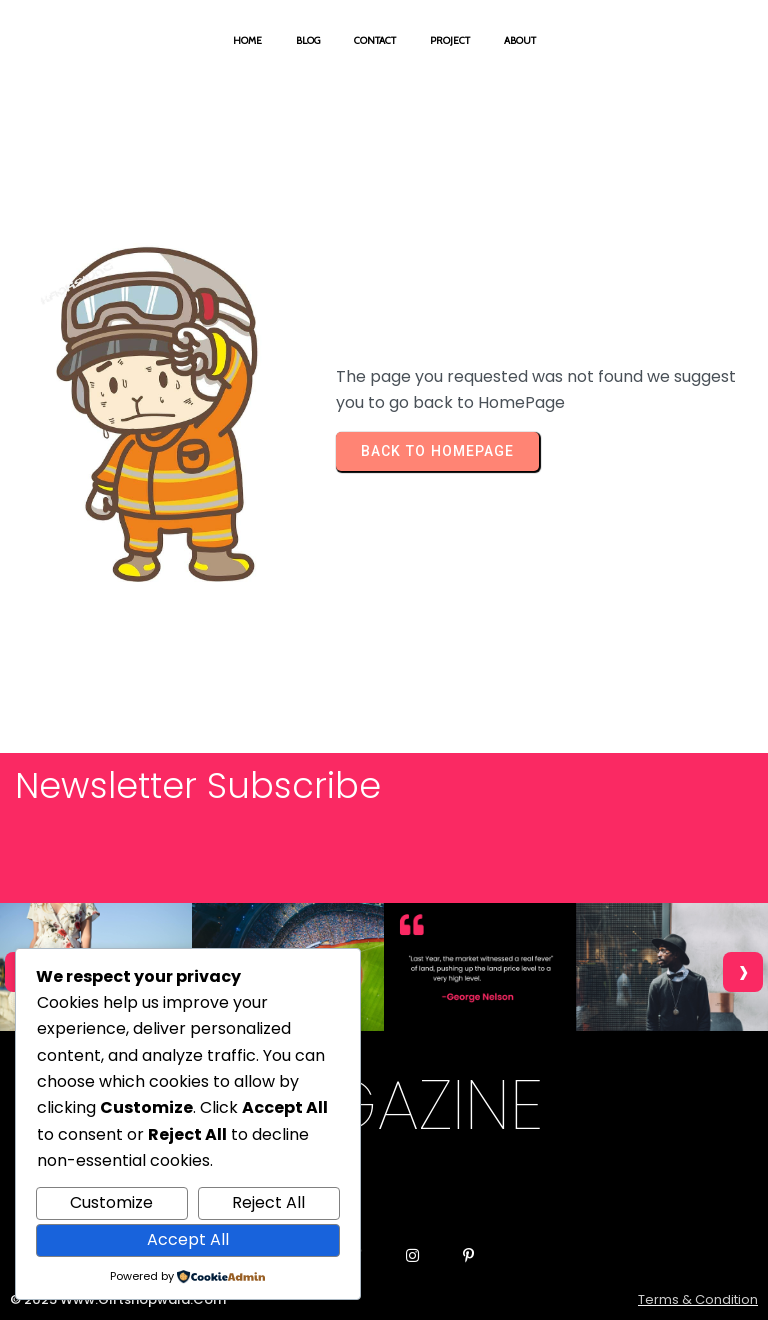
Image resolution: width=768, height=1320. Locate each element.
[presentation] (743, 972)
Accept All (188, 1239)
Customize (111, 1202)
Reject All (268, 1202)
